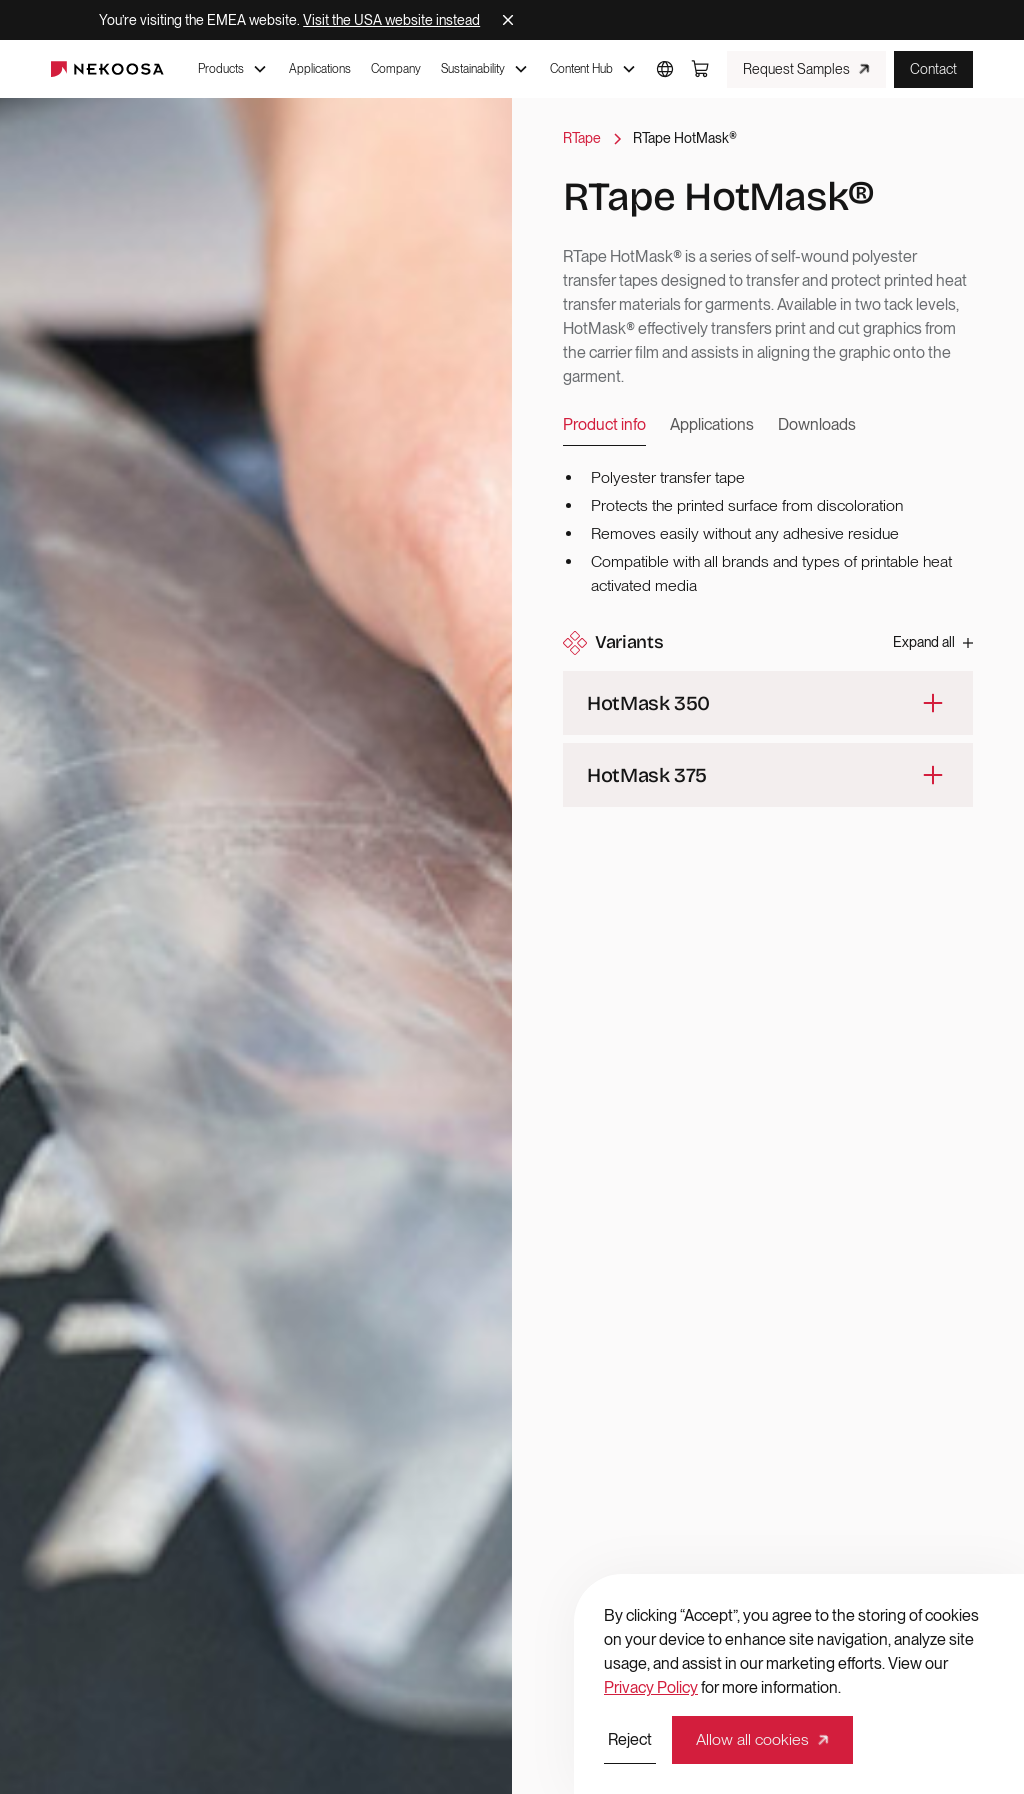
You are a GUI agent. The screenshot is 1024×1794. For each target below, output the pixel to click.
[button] (233, 69)
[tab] (604, 425)
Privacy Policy (651, 1687)
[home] (107, 69)
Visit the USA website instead (391, 20)
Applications (320, 69)
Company (396, 69)
